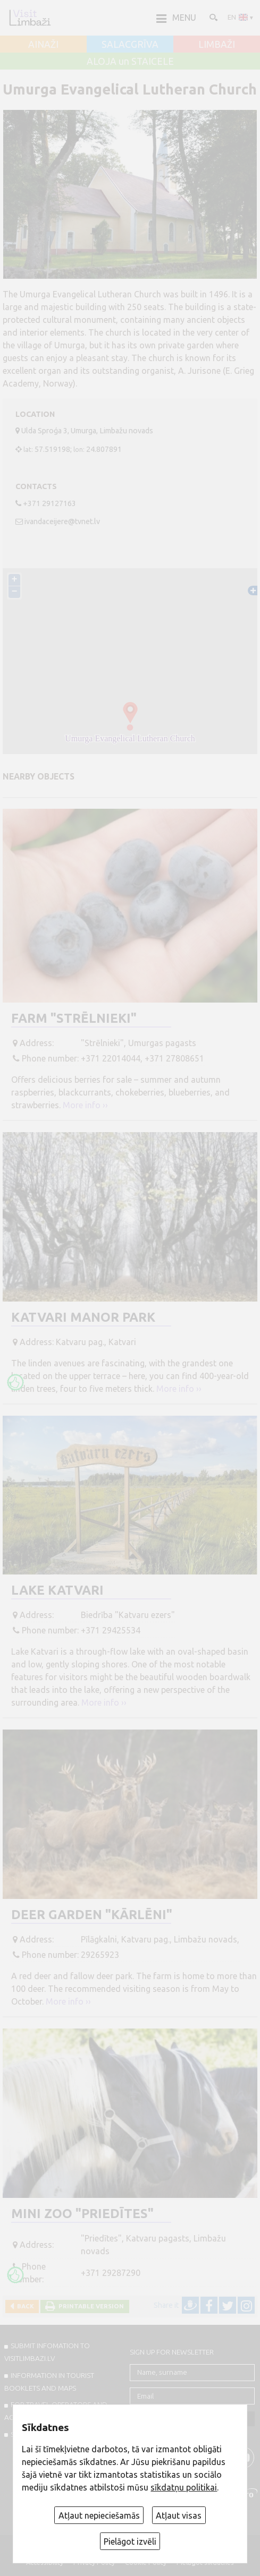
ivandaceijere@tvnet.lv (62, 521)
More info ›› (85, 1105)
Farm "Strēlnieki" (74, 1018)
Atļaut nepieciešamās (99, 2515)
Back (24, 2306)
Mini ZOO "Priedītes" (82, 2213)
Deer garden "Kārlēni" (91, 1914)
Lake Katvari (57, 1590)
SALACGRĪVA (130, 44)
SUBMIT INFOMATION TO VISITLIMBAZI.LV (47, 2352)
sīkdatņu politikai (183, 2487)
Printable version (89, 2306)
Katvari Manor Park (83, 1317)
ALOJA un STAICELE (130, 61)
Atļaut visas (179, 2515)
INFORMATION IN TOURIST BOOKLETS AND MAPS (49, 2381)
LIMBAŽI (216, 44)
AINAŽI (43, 44)
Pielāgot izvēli (130, 2541)
